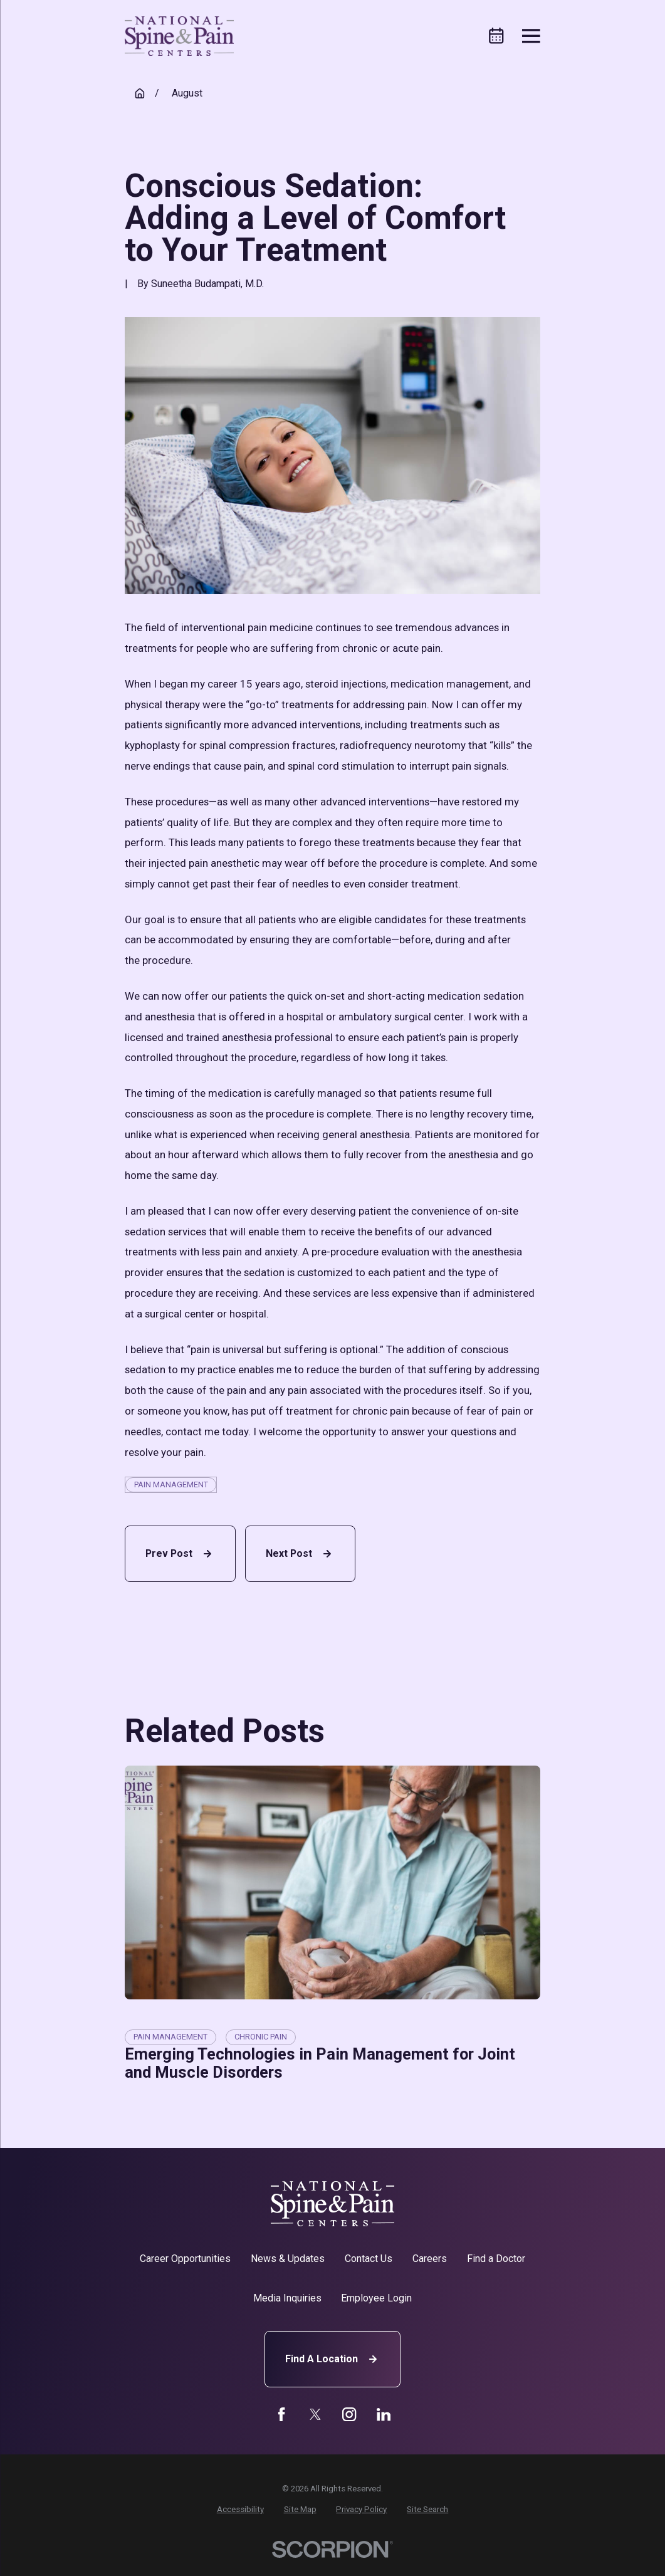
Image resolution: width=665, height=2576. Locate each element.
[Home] (179, 36)
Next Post (300, 1553)
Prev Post (180, 1553)
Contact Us (368, 2258)
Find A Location (332, 2359)
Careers (429, 2258)
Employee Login (376, 2298)
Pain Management (171, 1484)
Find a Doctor (496, 2258)
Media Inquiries (287, 2298)
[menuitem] (240, 2509)
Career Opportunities (185, 2258)
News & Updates (288, 2258)
